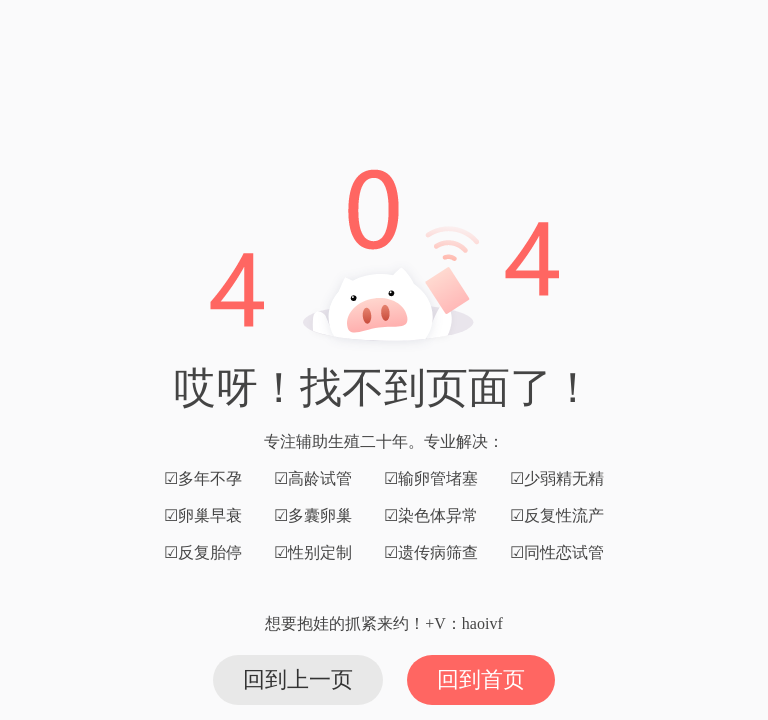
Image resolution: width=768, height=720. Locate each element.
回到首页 (481, 679)
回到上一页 (298, 679)
